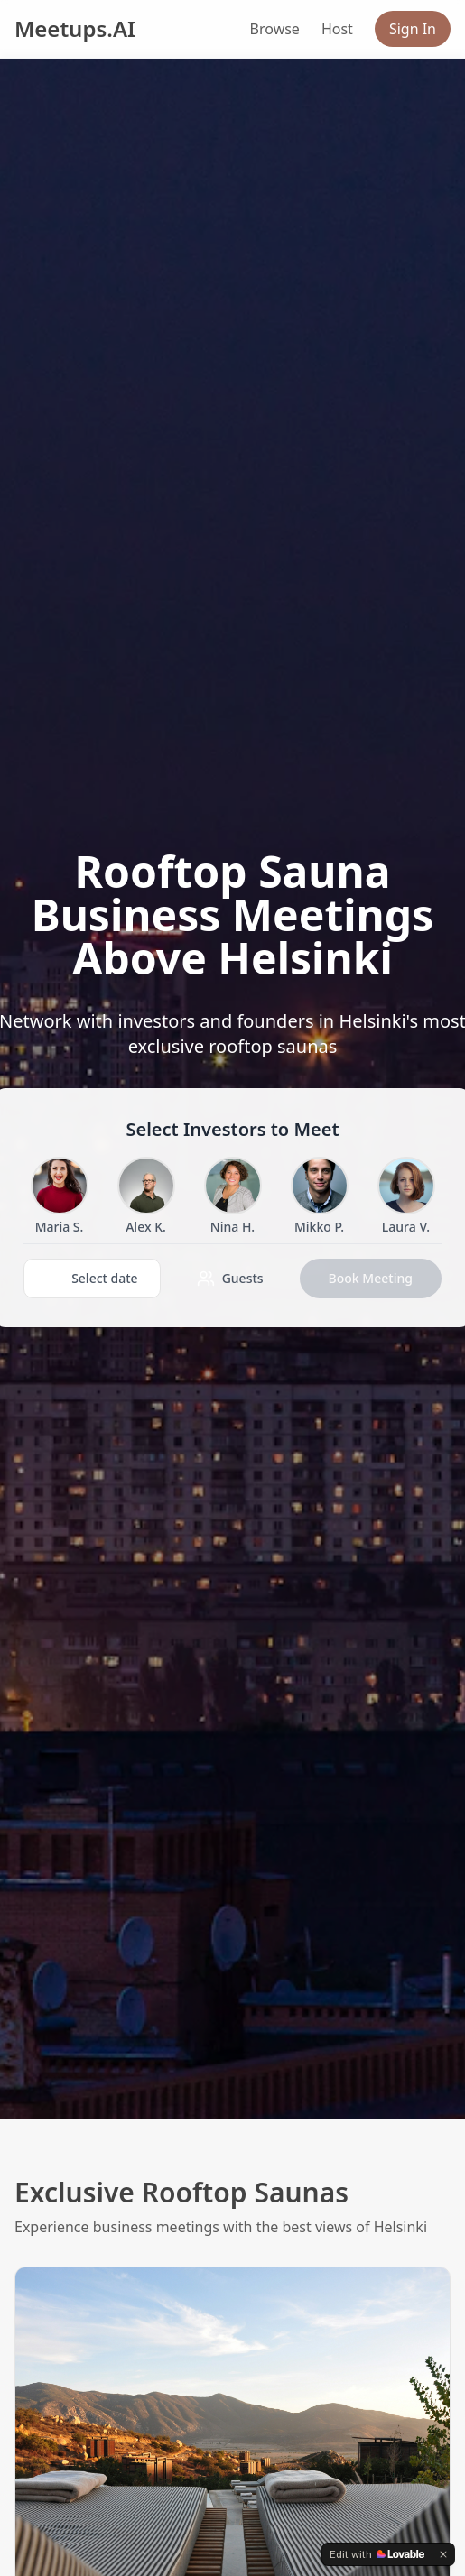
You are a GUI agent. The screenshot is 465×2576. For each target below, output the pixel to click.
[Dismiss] (443, 2554)
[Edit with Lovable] (377, 2554)
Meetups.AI (74, 28)
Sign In (412, 29)
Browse (275, 29)
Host (337, 29)
